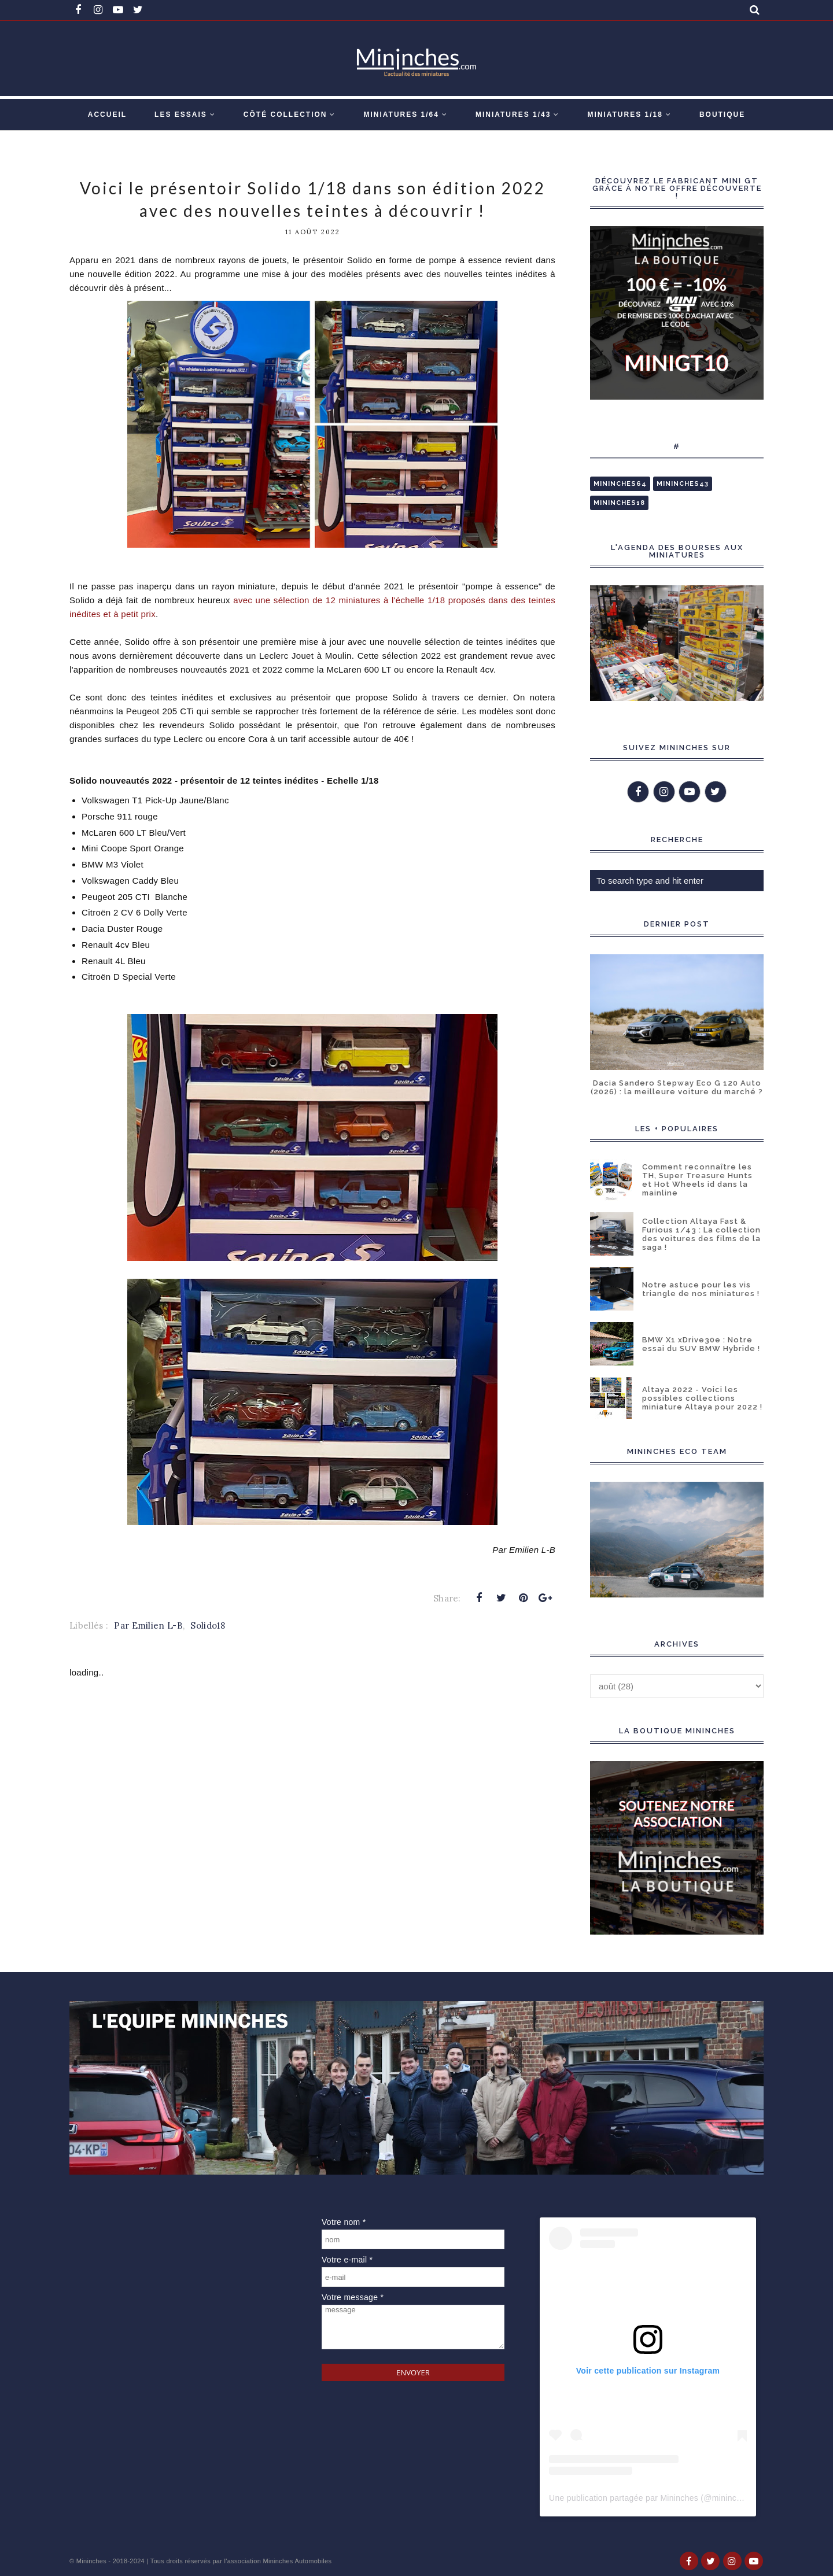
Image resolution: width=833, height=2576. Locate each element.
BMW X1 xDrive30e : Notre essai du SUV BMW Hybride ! (701, 1344)
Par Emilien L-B (148, 1625)
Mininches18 (619, 503)
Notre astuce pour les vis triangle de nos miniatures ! (701, 1289)
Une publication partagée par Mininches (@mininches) (651, 2498)
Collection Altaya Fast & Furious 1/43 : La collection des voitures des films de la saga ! (701, 1234)
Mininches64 (620, 484)
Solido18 (207, 1625)
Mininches (91, 2560)
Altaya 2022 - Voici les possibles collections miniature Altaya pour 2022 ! (702, 1398)
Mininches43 (683, 484)
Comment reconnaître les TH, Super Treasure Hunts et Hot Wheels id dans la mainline (697, 1179)
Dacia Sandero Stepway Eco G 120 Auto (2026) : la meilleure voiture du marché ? (677, 1087)
